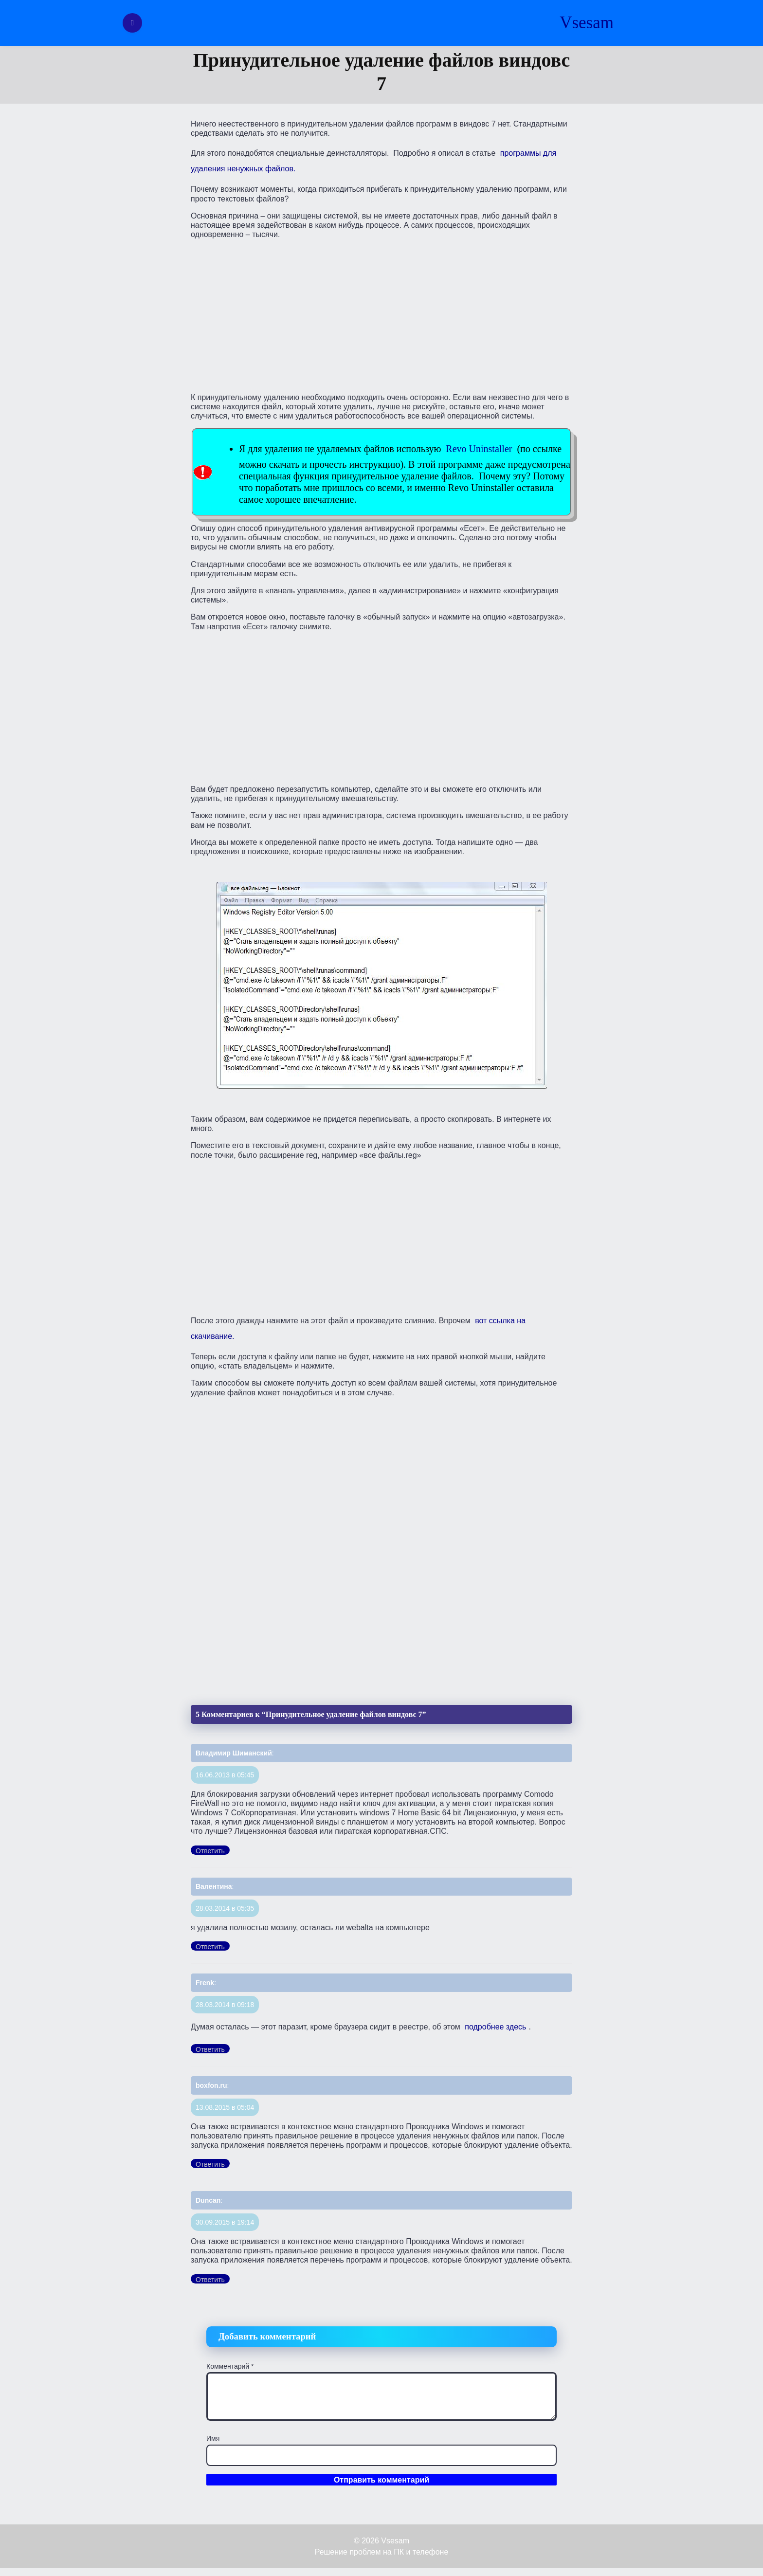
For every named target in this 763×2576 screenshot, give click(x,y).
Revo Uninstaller (479, 448)
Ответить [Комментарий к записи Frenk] (210, 2049)
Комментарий (230, 2366)
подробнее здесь (495, 2027)
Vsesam (587, 22)
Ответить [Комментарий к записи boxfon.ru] (210, 2164)
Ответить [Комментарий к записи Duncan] (210, 2280)
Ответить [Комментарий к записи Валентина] (210, 1947)
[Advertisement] (381, 315)
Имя (212, 2438)
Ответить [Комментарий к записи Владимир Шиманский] (210, 1851)
